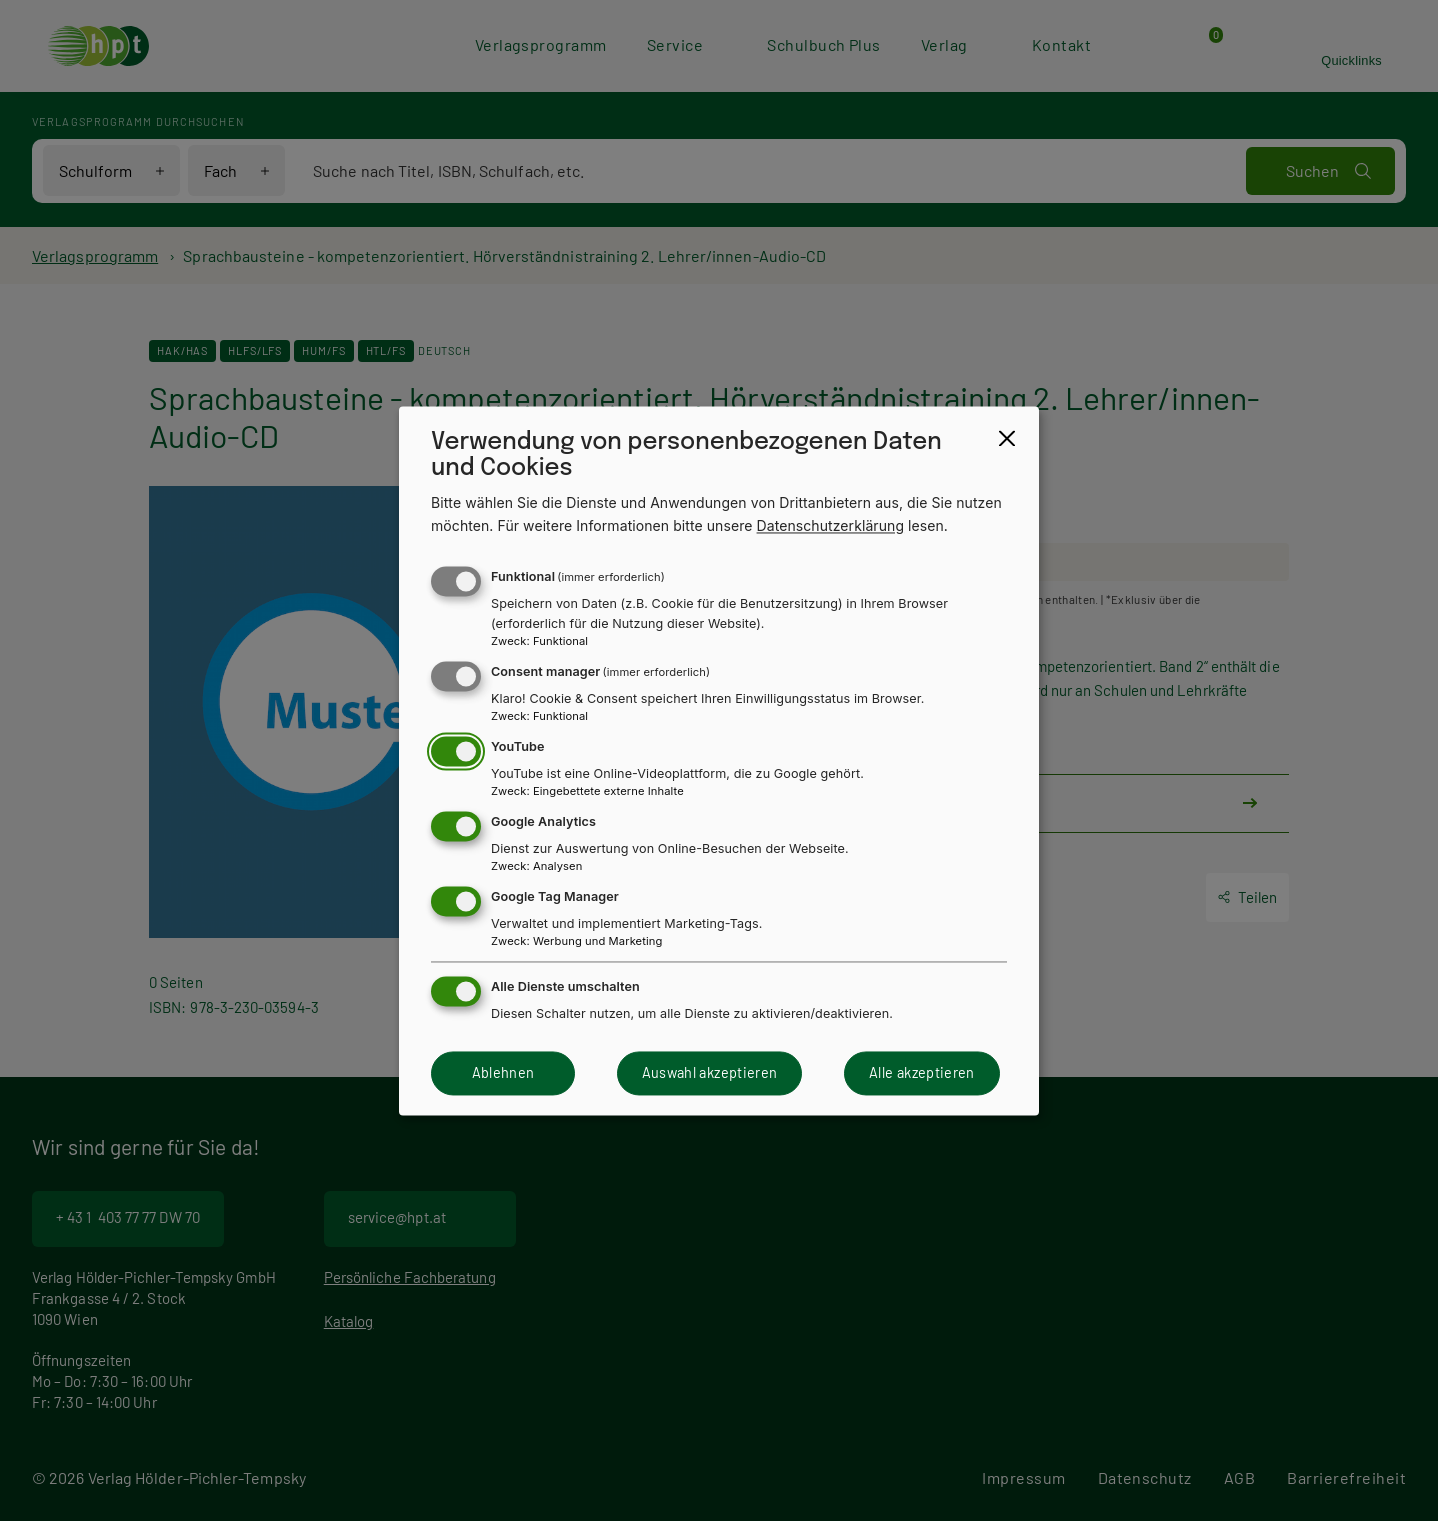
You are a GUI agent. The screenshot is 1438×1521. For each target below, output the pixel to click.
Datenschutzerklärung (831, 525)
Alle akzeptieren (922, 1073)
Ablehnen (503, 1073)
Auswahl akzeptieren (710, 1073)
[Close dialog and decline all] (1007, 438)
